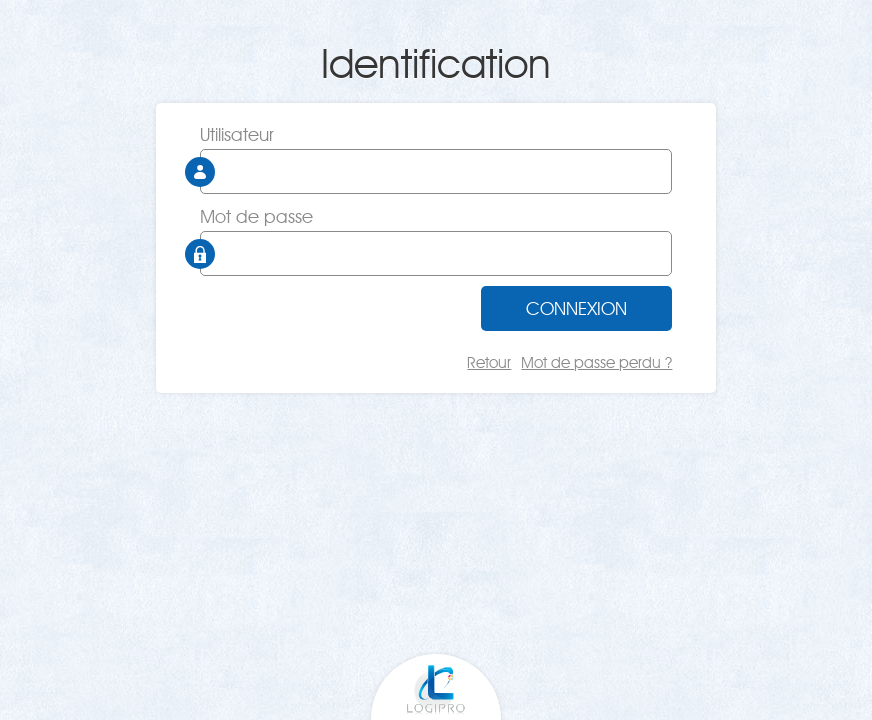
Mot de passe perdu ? (596, 362)
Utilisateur (237, 134)
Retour (489, 362)
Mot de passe (256, 216)
